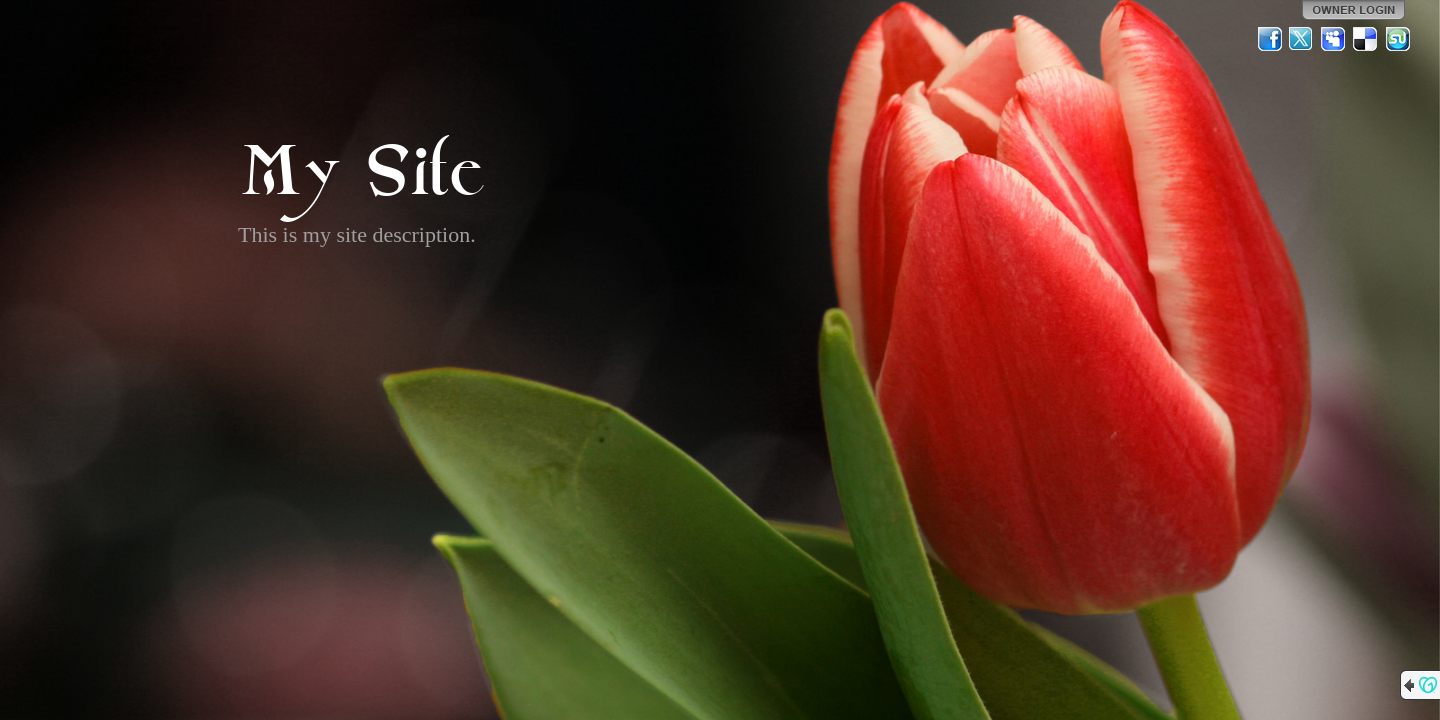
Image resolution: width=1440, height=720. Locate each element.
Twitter (1302, 39)
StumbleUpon (1398, 39)
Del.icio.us (1366, 39)
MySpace (1334, 39)
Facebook (1270, 39)
